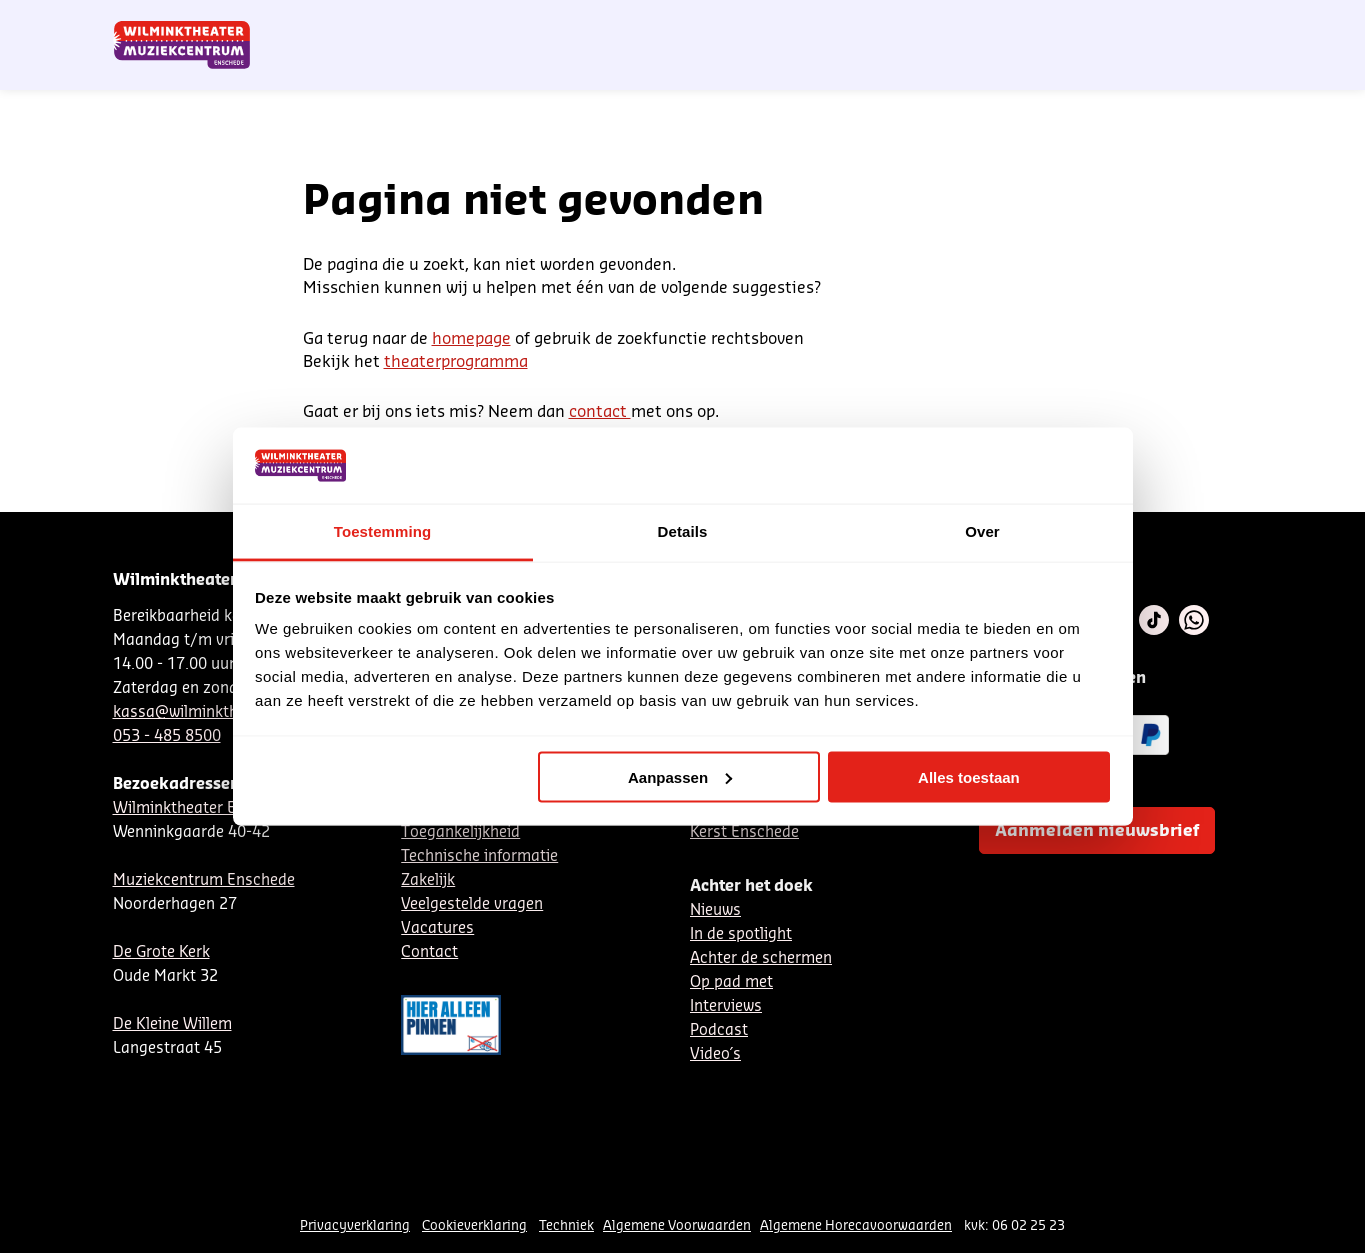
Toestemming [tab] (383, 531)
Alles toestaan (969, 776)
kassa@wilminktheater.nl (202, 712)
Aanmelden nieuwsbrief (1097, 831)
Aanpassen (680, 776)
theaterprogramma (456, 362)
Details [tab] (683, 531)
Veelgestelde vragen (472, 904)
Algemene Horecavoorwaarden (856, 1225)
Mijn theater (1158, 23)
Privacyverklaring (355, 1225)
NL (905, 23)
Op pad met (731, 982)
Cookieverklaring (474, 1225)
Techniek (566, 1225)
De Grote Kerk (161, 952)
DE (938, 23)
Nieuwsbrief (841, 23)
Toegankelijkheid (460, 832)
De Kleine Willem (172, 1024)
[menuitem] (1212, 70)
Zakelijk (428, 880)
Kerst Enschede (744, 832)
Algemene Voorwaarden (677, 1225)
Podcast (719, 1030)
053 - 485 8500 (167, 736)
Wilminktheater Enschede (204, 808)
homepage (471, 339)
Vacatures (437, 928)
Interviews (726, 1006)
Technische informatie (479, 856)
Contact (1022, 23)
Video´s (715, 1054)
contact (600, 412)
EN (971, 23)
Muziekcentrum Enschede (204, 880)
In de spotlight (741, 934)
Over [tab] (982, 531)
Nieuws (715, 910)
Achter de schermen (761, 958)
